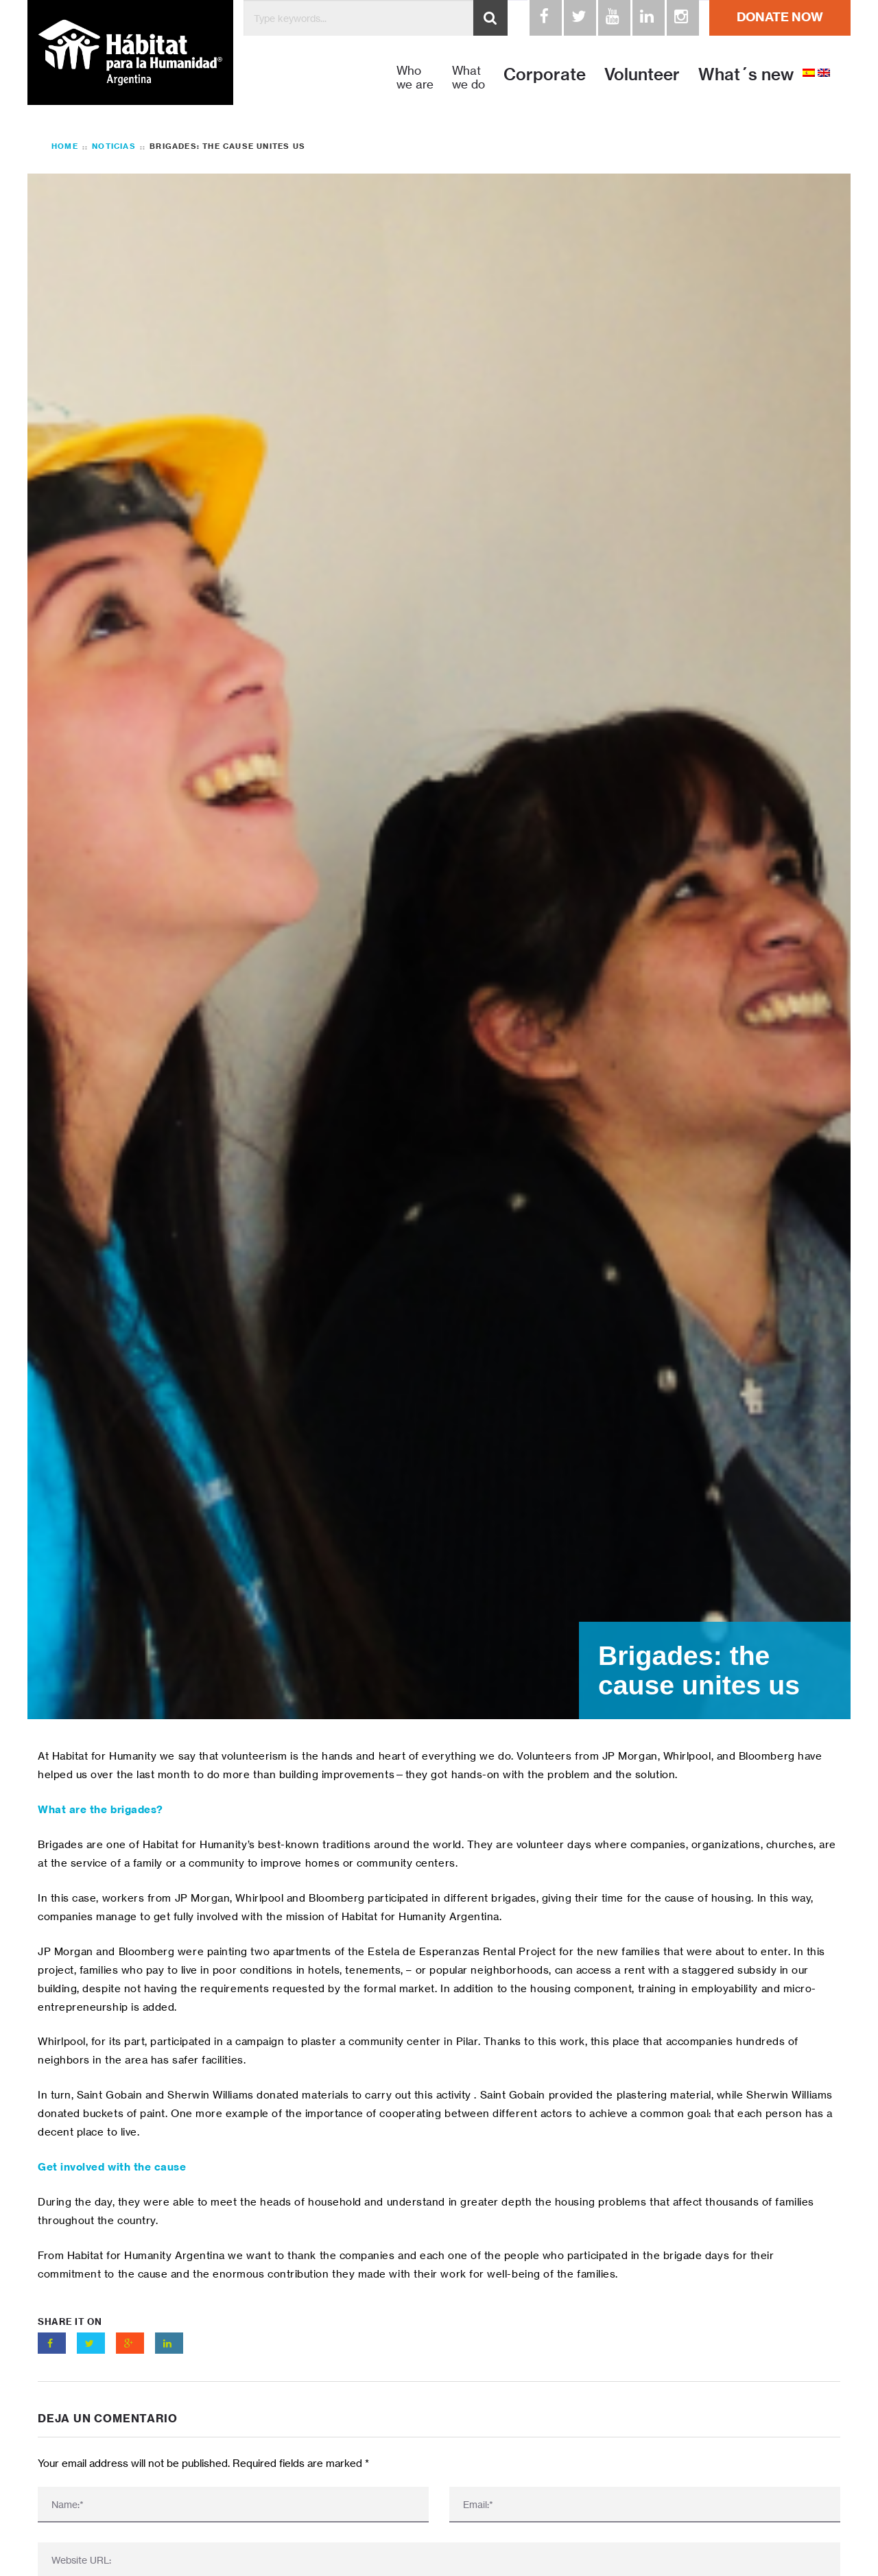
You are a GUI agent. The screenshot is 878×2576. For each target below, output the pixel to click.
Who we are (415, 77)
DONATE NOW (780, 17)
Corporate (544, 74)
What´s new (746, 74)
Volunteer (642, 74)
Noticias (114, 146)
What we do (468, 77)
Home (64, 146)
